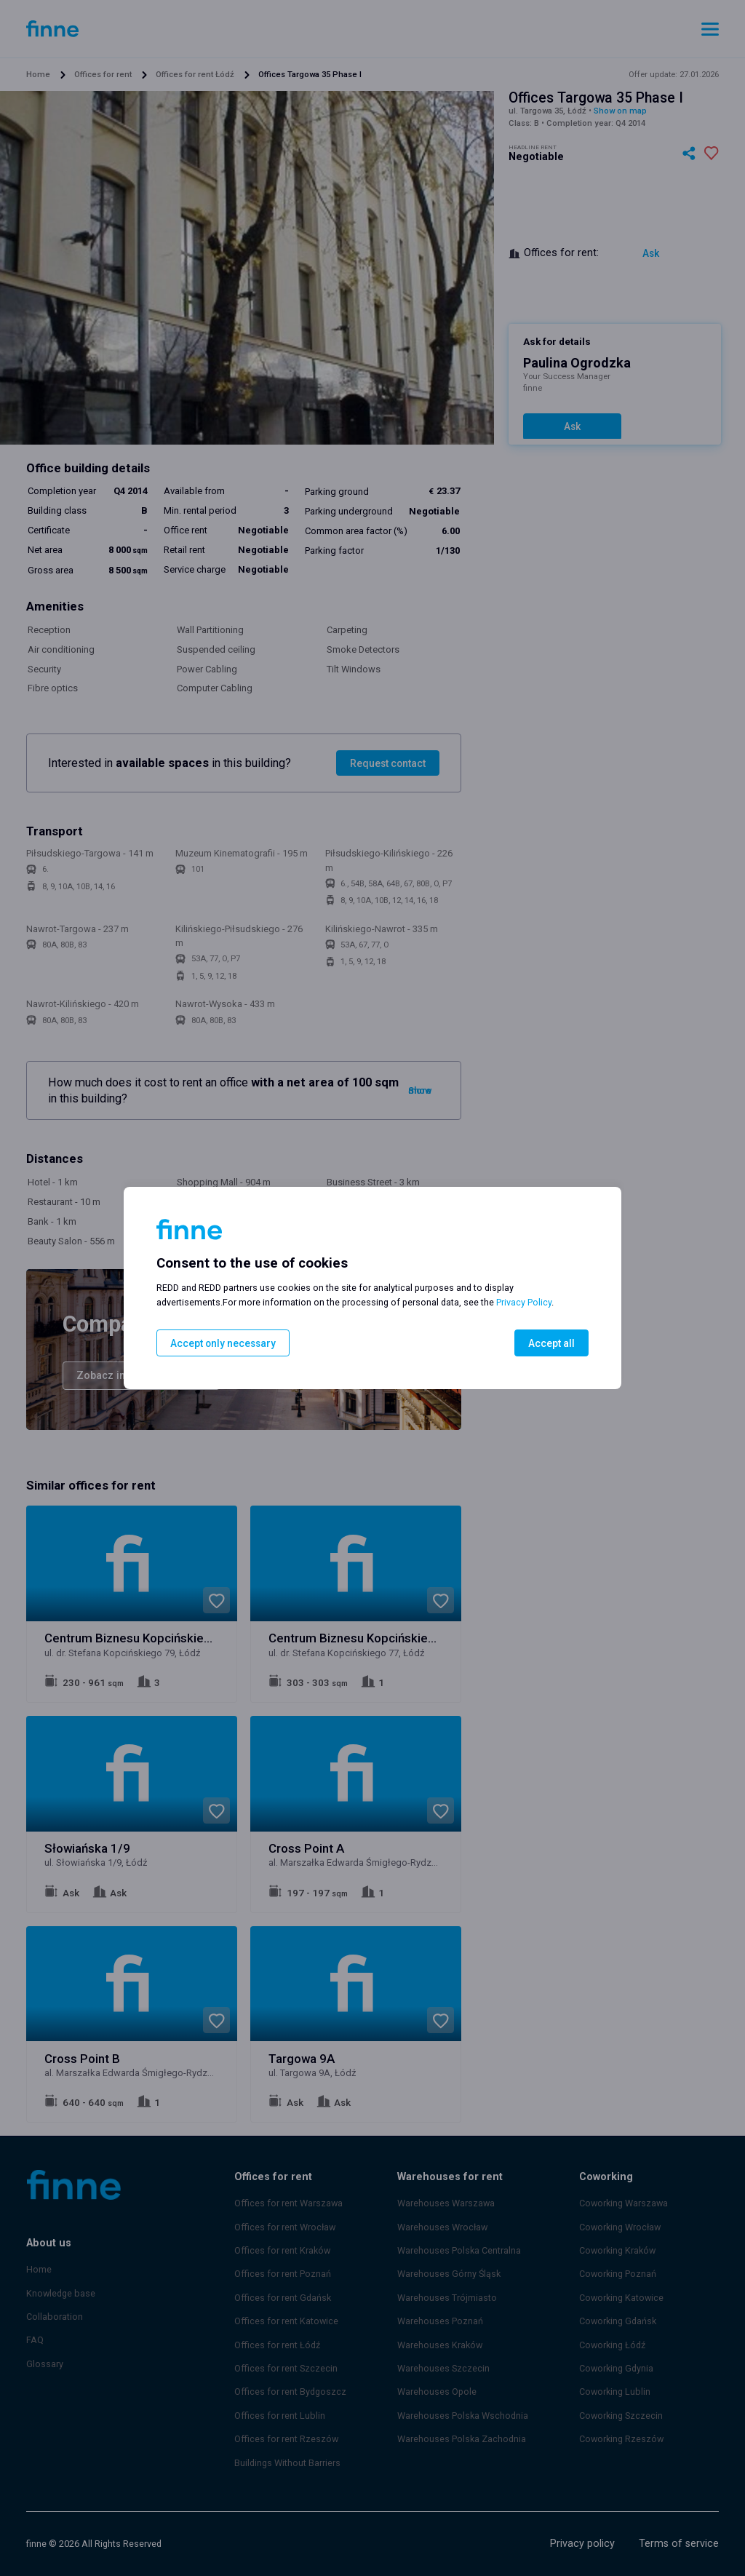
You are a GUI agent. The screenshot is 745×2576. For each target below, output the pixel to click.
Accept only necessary (220, 1342)
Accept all (552, 1342)
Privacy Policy (523, 1302)
